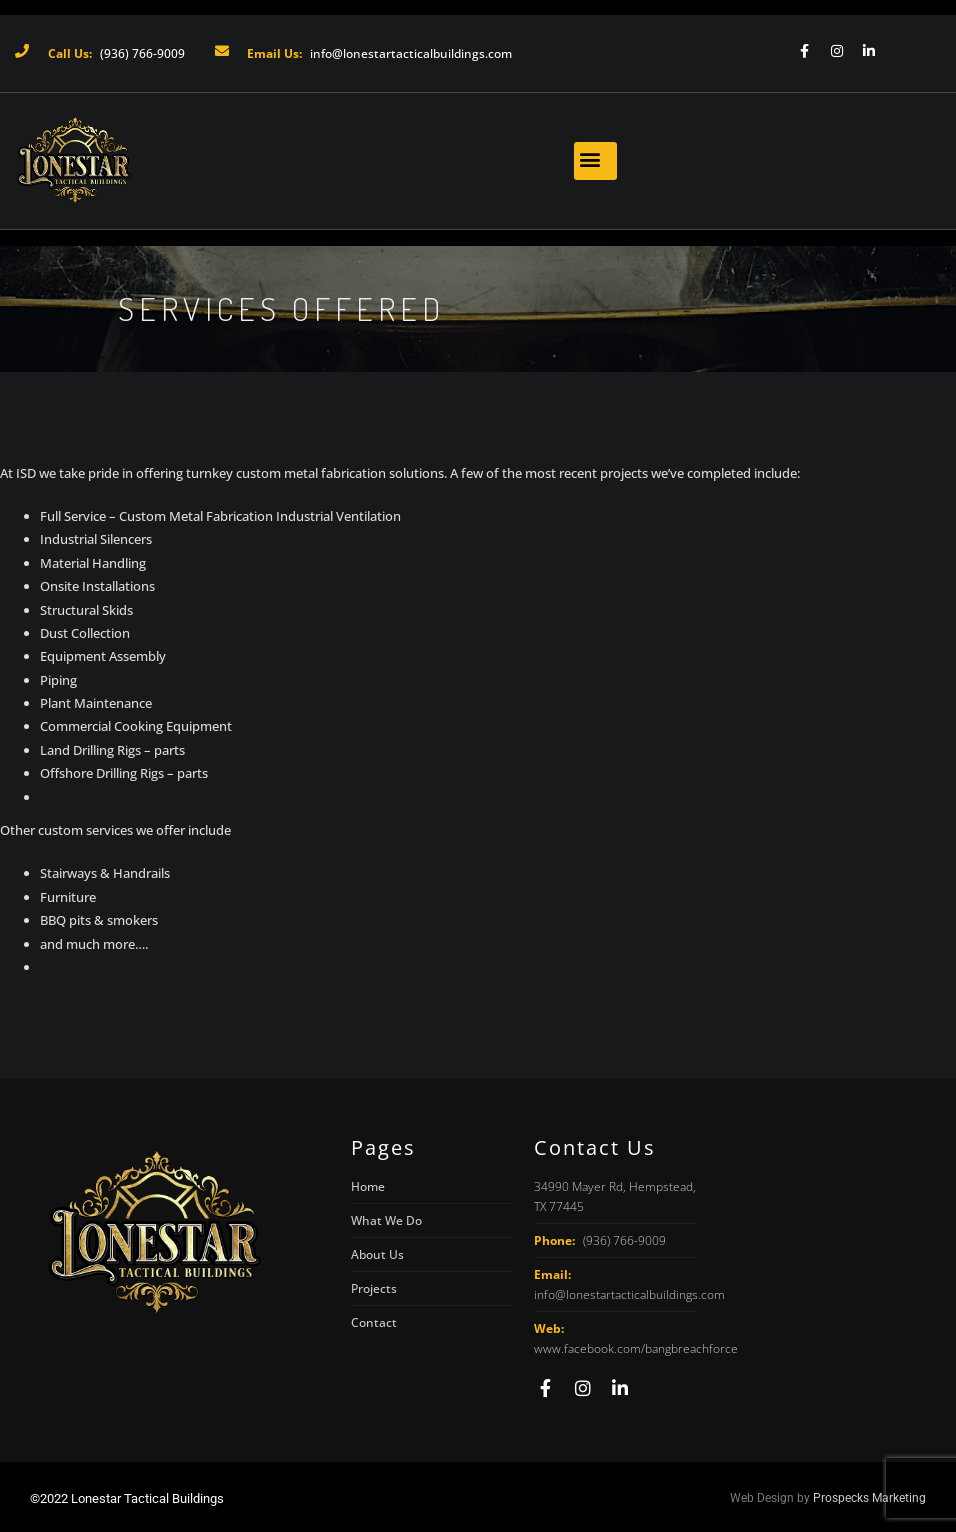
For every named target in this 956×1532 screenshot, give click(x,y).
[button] (595, 161)
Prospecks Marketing (869, 1498)
